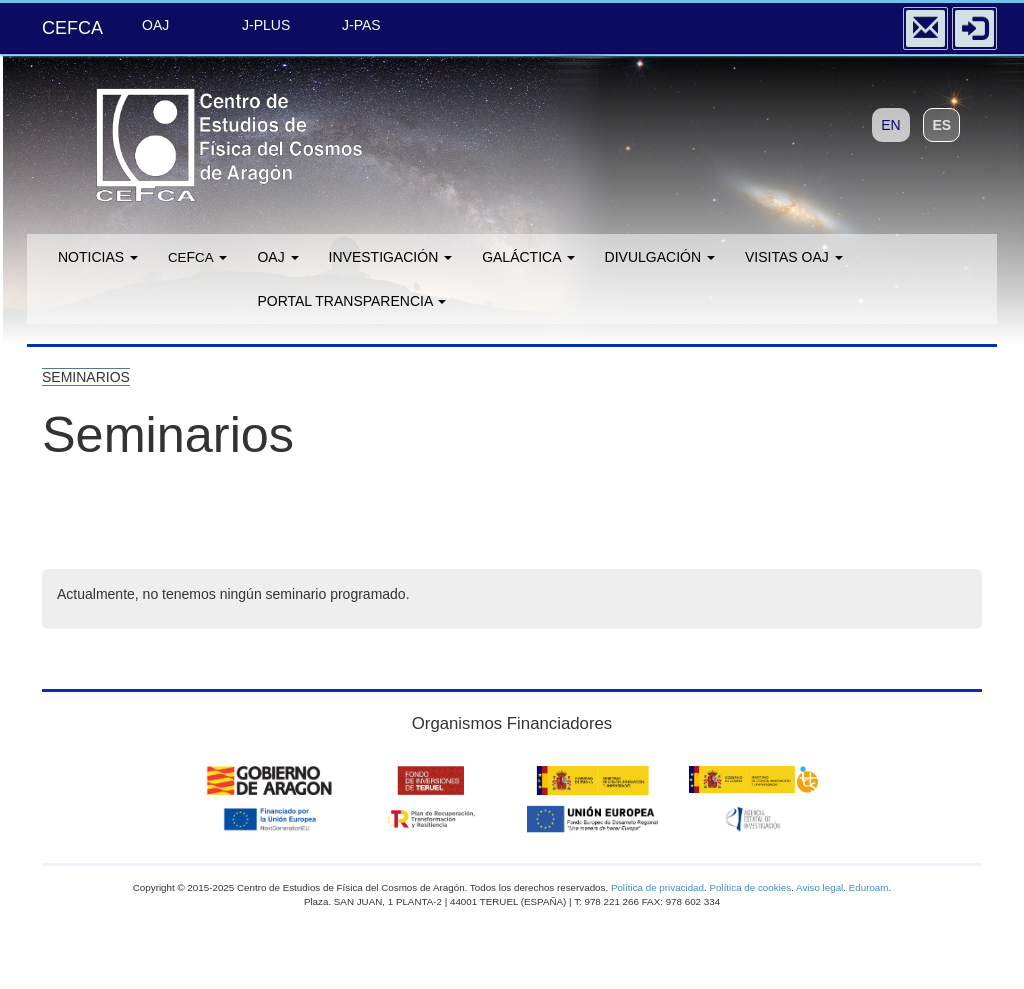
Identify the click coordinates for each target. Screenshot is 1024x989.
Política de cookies (750, 887)
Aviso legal (819, 887)
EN (890, 125)
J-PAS (361, 25)
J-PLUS (266, 25)
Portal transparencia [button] (351, 301)
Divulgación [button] (660, 257)
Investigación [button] (391, 257)
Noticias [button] (98, 257)
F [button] (197, 257)
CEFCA (72, 28)
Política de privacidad (657, 887)
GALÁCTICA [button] (528, 257)
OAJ (155, 25)
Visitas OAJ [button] (794, 257)
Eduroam (869, 887)
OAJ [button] (277, 257)
